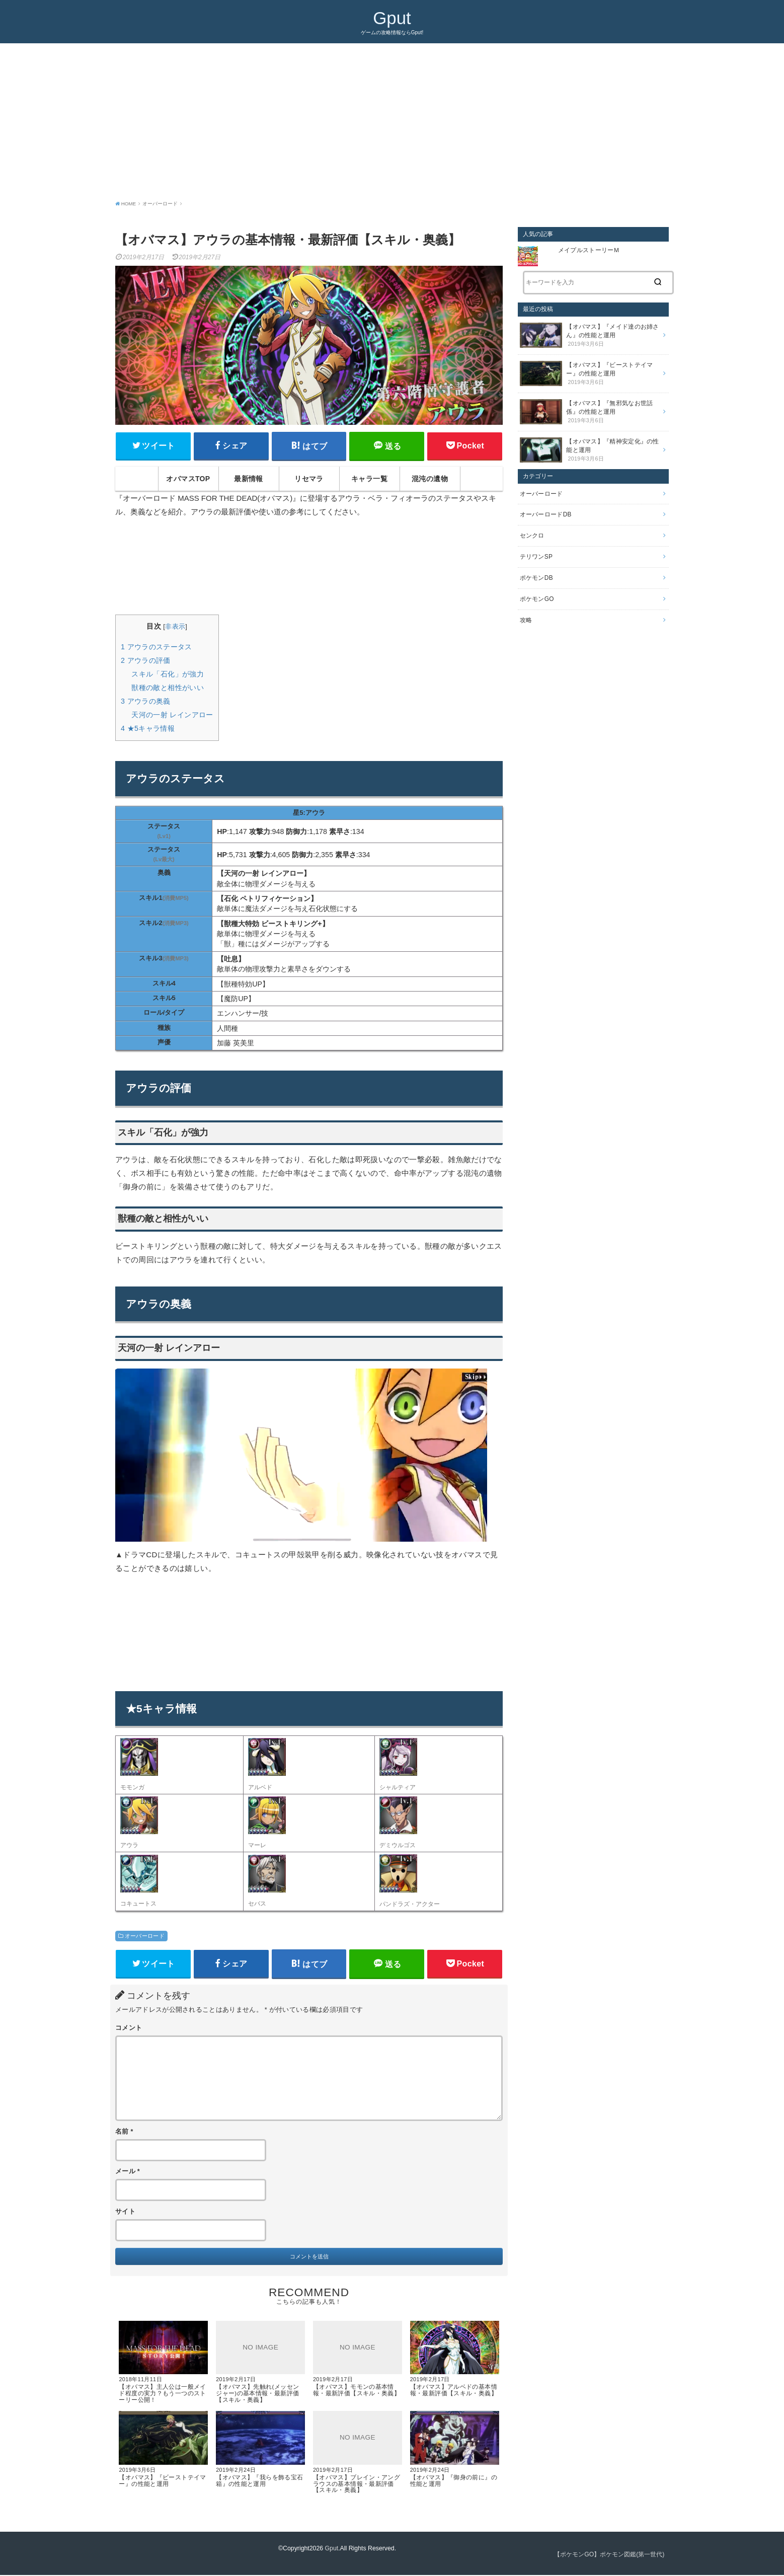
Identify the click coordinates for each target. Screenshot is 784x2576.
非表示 (175, 627)
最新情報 (248, 479)
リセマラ (309, 479)
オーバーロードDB (546, 514)
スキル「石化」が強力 (167, 674)
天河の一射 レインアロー (172, 715)
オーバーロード (145, 1936)
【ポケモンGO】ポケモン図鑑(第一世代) (609, 2554)
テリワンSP (536, 556)
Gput (392, 18)
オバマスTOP (188, 479)
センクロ (532, 535)
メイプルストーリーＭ (592, 250)
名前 (124, 2132)
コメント (128, 2028)
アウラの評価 (146, 660)
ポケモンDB (536, 577)
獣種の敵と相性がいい (167, 688)
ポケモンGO (537, 598)
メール (127, 2171)
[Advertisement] (392, 118)
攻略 (526, 619)
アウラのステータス (156, 647)
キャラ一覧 (369, 479)
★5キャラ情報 (148, 728)
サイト (125, 2212)
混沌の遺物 (430, 479)
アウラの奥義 (146, 701)
